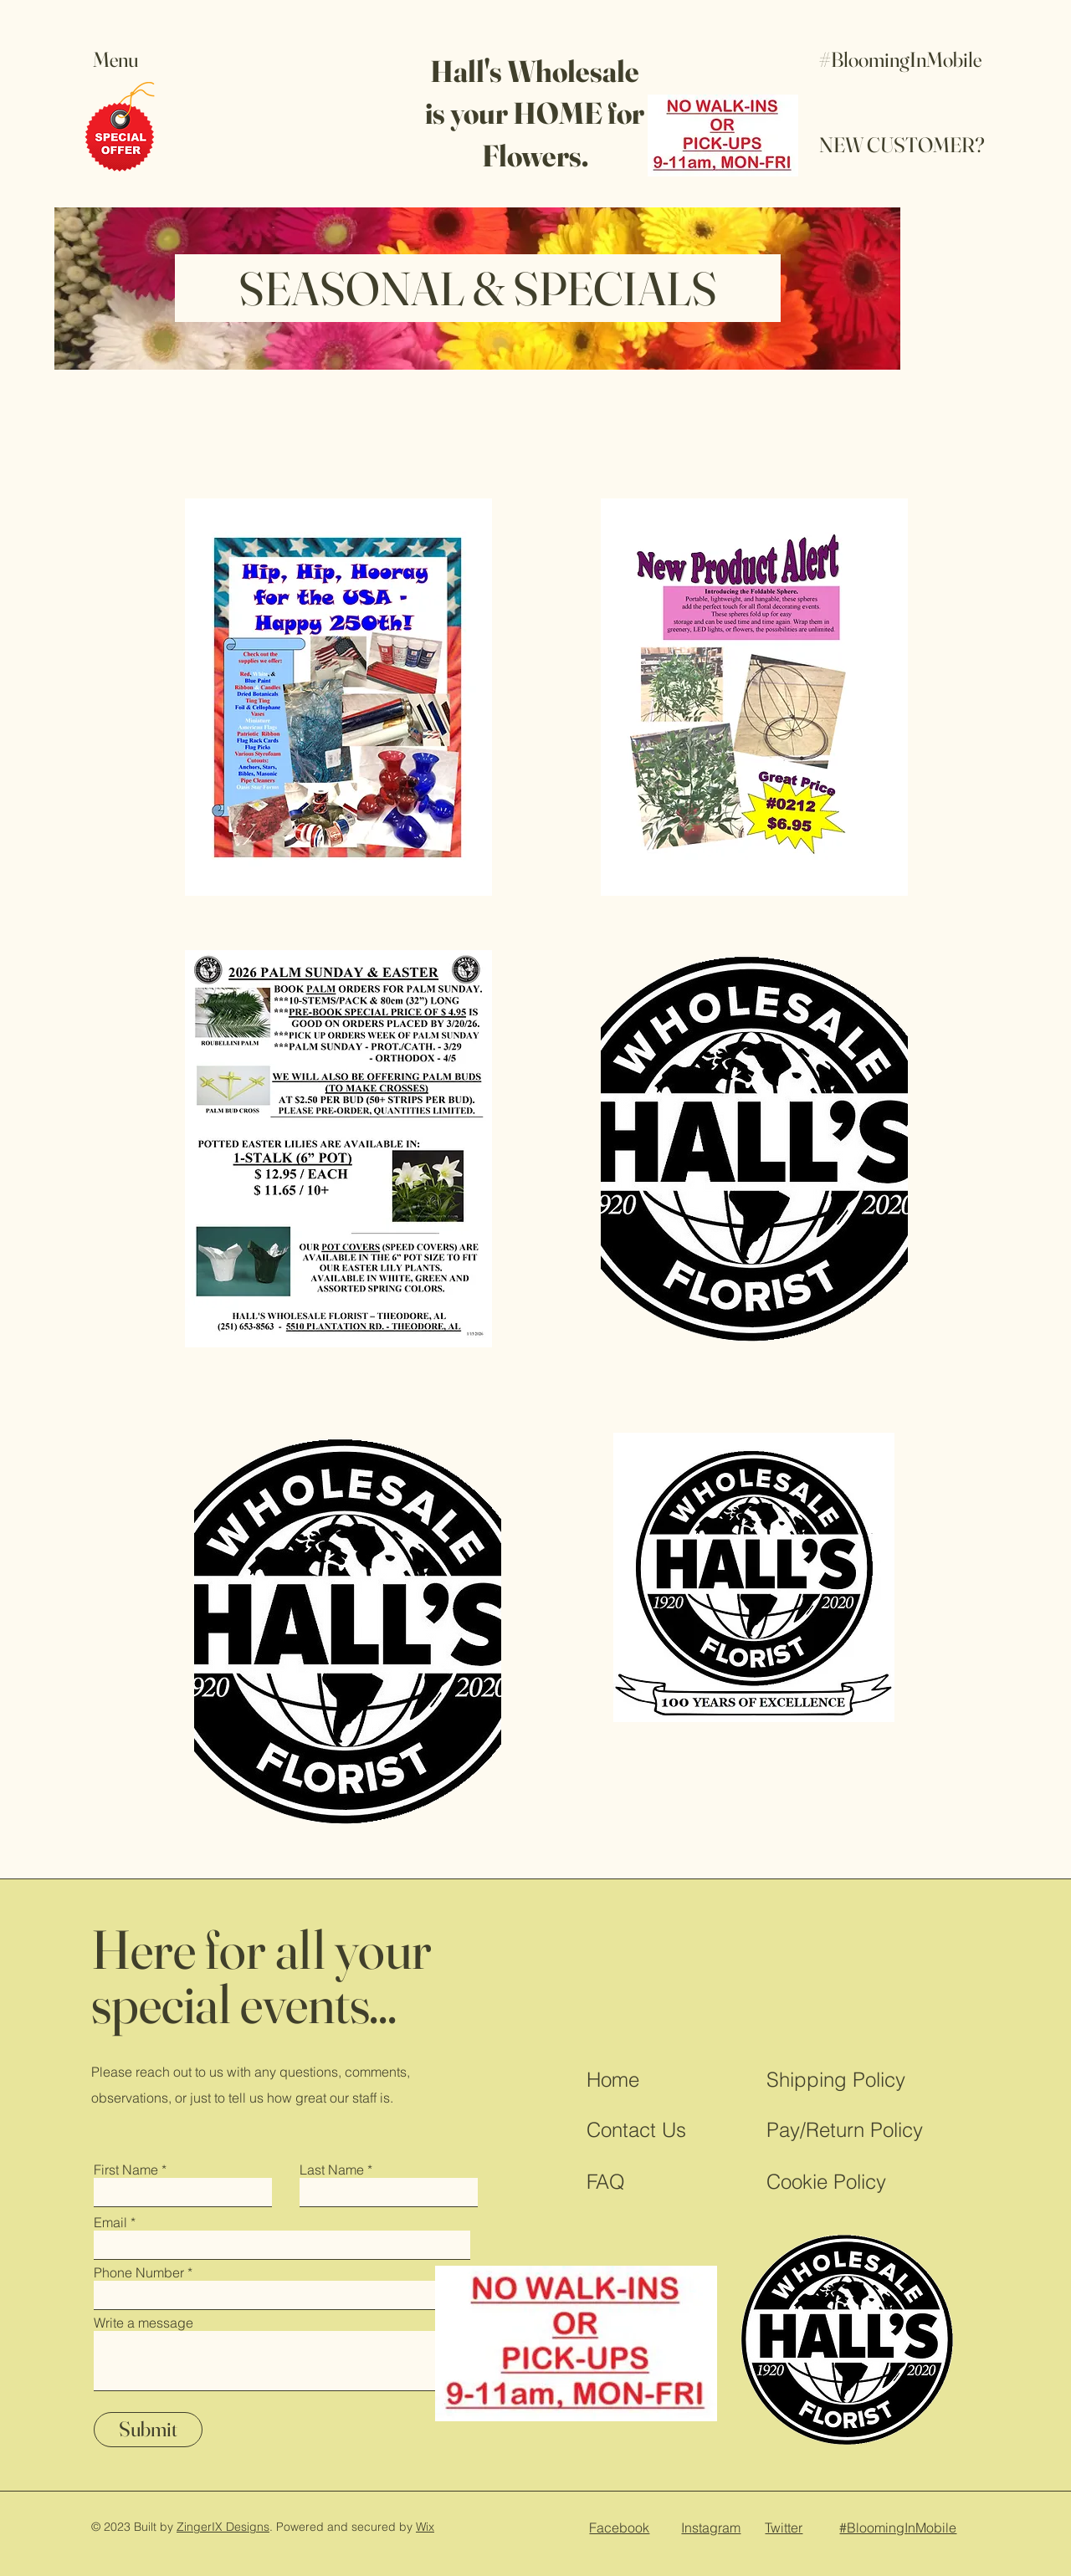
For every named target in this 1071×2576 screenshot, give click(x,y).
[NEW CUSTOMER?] (902, 145)
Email (110, 2222)
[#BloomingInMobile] (900, 59)
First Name (126, 2169)
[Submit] (148, 2429)
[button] (131, 59)
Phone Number (139, 2272)
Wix (425, 2526)
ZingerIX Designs (223, 2526)
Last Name (332, 2169)
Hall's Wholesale (534, 71)
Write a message (143, 2322)
